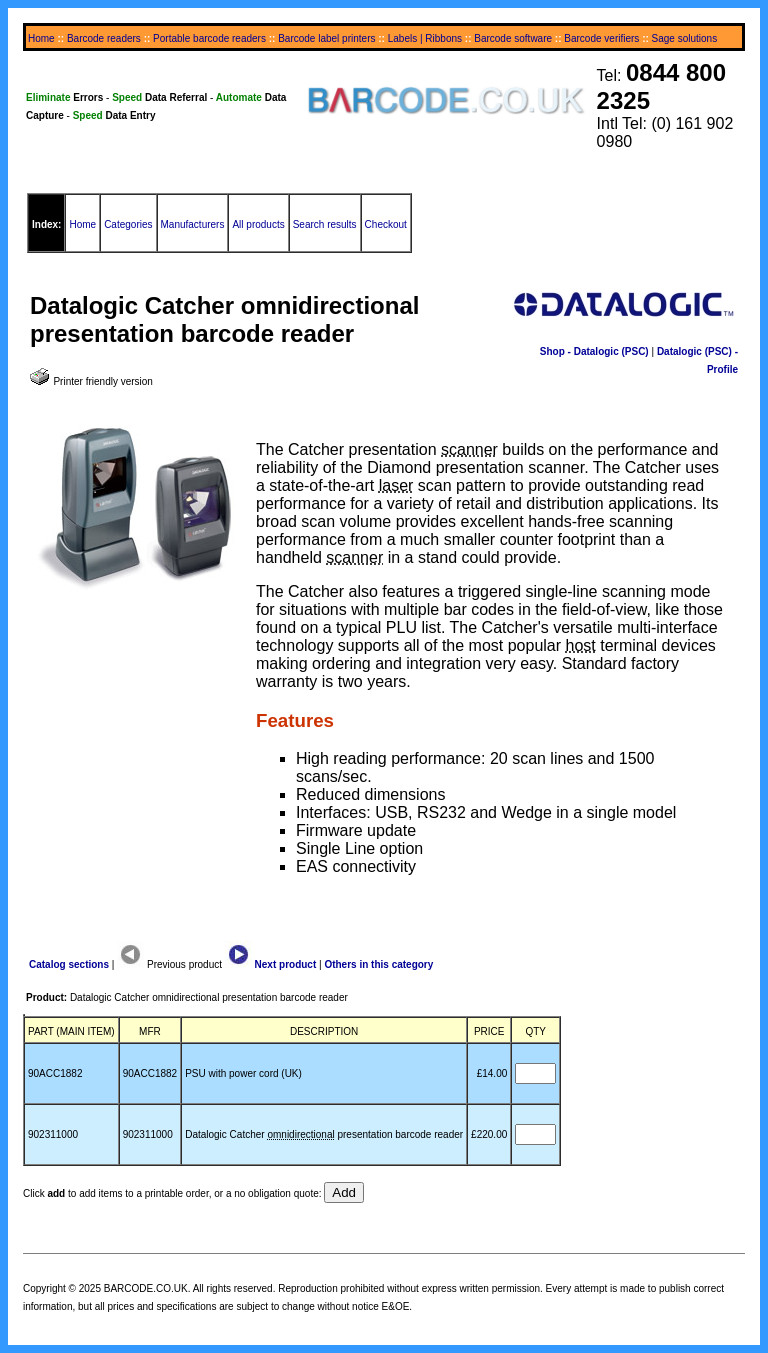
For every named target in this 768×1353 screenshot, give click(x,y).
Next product (270, 964)
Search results (325, 224)
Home (41, 38)
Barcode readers (104, 38)
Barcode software (513, 38)
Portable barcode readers (209, 38)
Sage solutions (685, 38)
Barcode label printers (326, 38)
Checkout (386, 224)
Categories (128, 224)
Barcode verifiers (601, 38)
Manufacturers (193, 224)
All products (258, 224)
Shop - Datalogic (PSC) (594, 351)
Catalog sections (69, 964)
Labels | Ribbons (425, 38)
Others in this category (378, 964)
